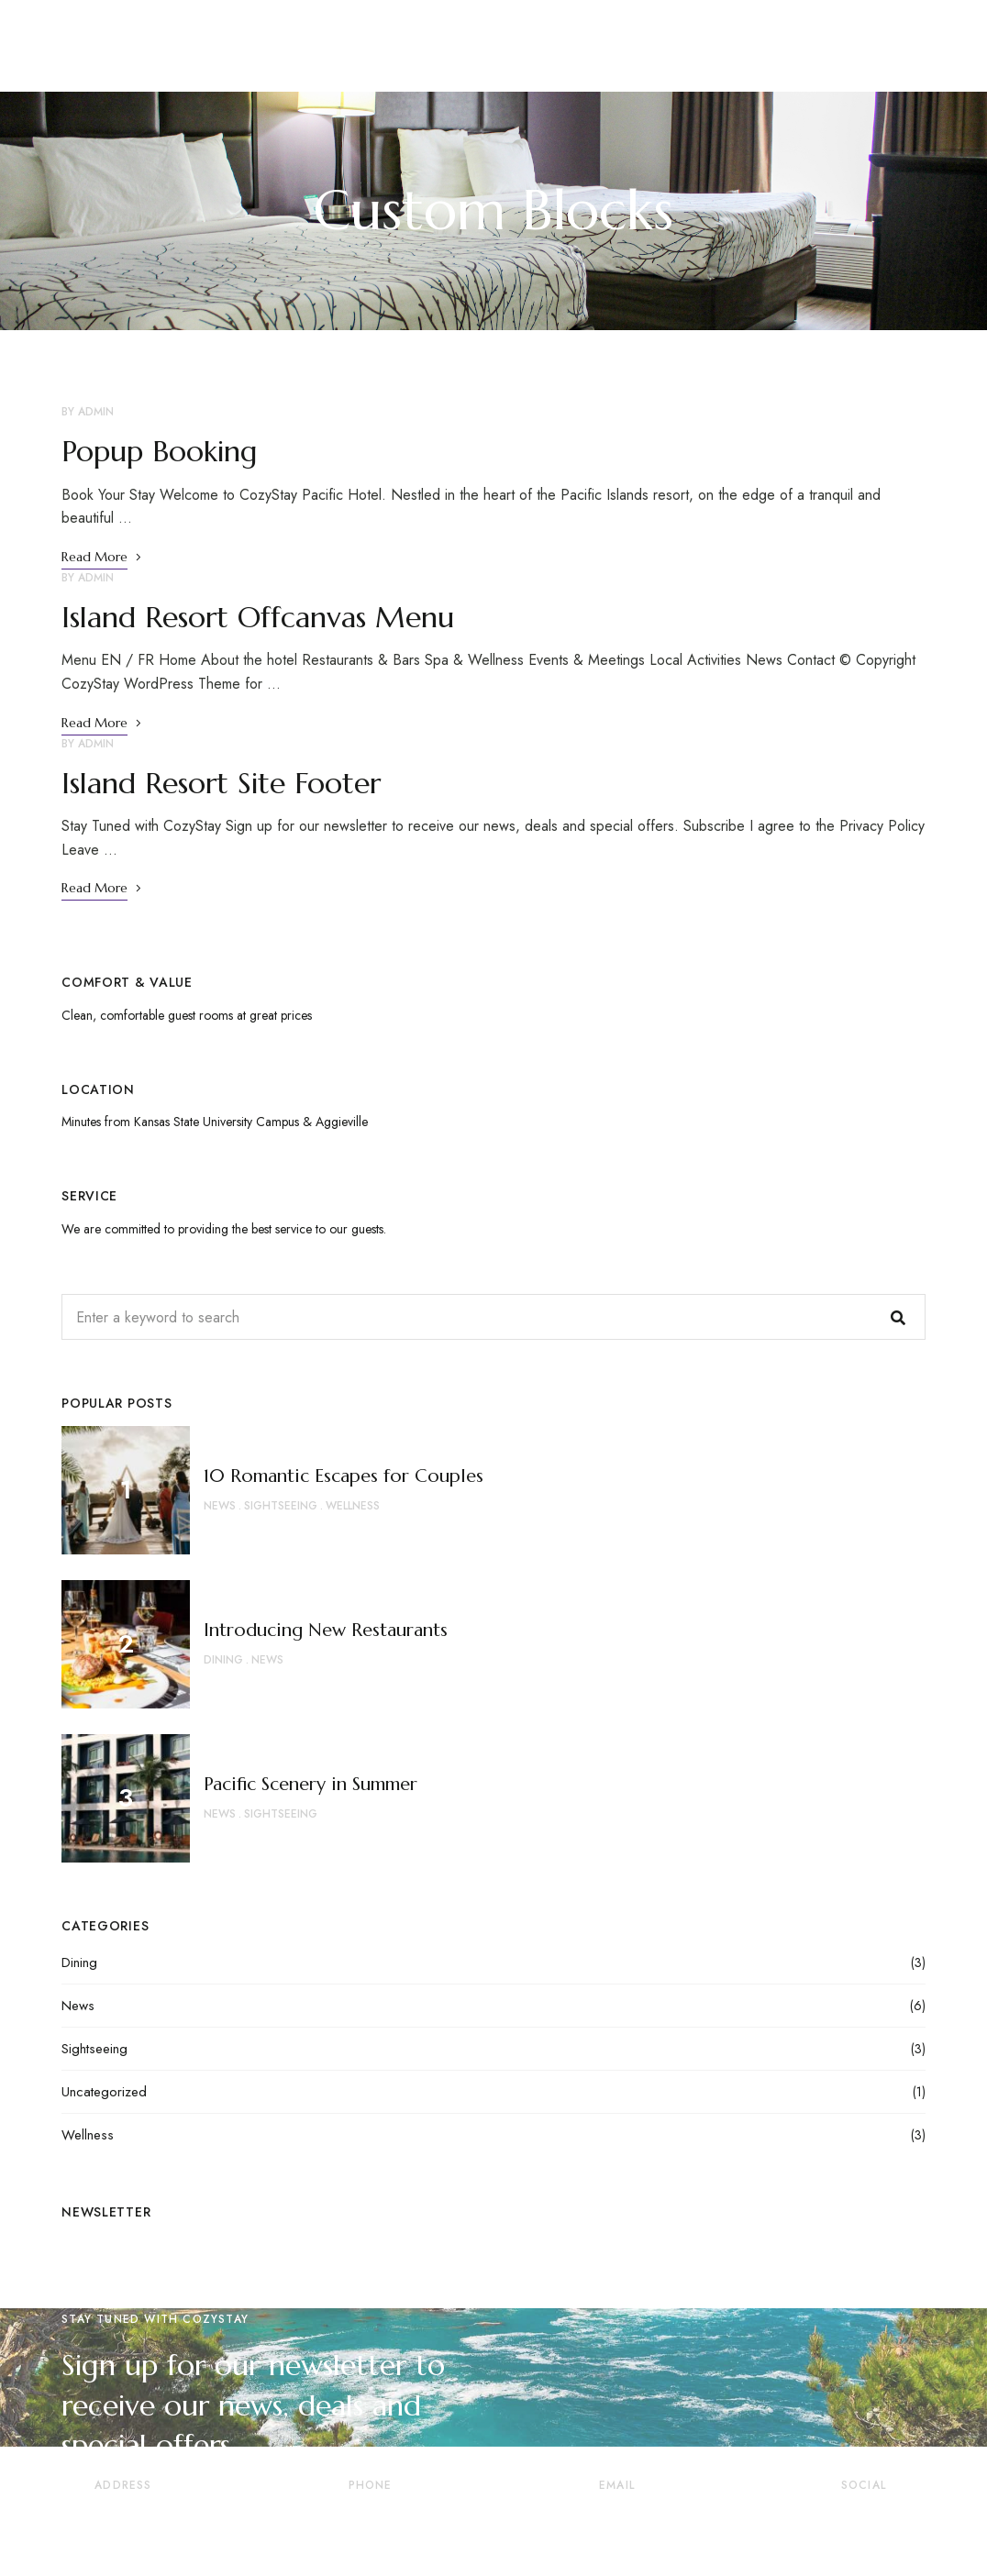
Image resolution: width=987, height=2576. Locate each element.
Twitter (823, 2520)
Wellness (87, 2135)
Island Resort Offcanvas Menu (257, 617)
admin (96, 412)
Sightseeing (94, 2049)
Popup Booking (159, 451)
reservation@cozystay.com (617, 2525)
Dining (79, 1962)
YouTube (900, 2520)
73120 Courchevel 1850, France (123, 2525)
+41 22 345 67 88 (370, 2525)
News (77, 2006)
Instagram (937, 2520)
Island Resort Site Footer (221, 783)
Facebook (788, 2520)
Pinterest (861, 2520)
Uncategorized (104, 2092)
